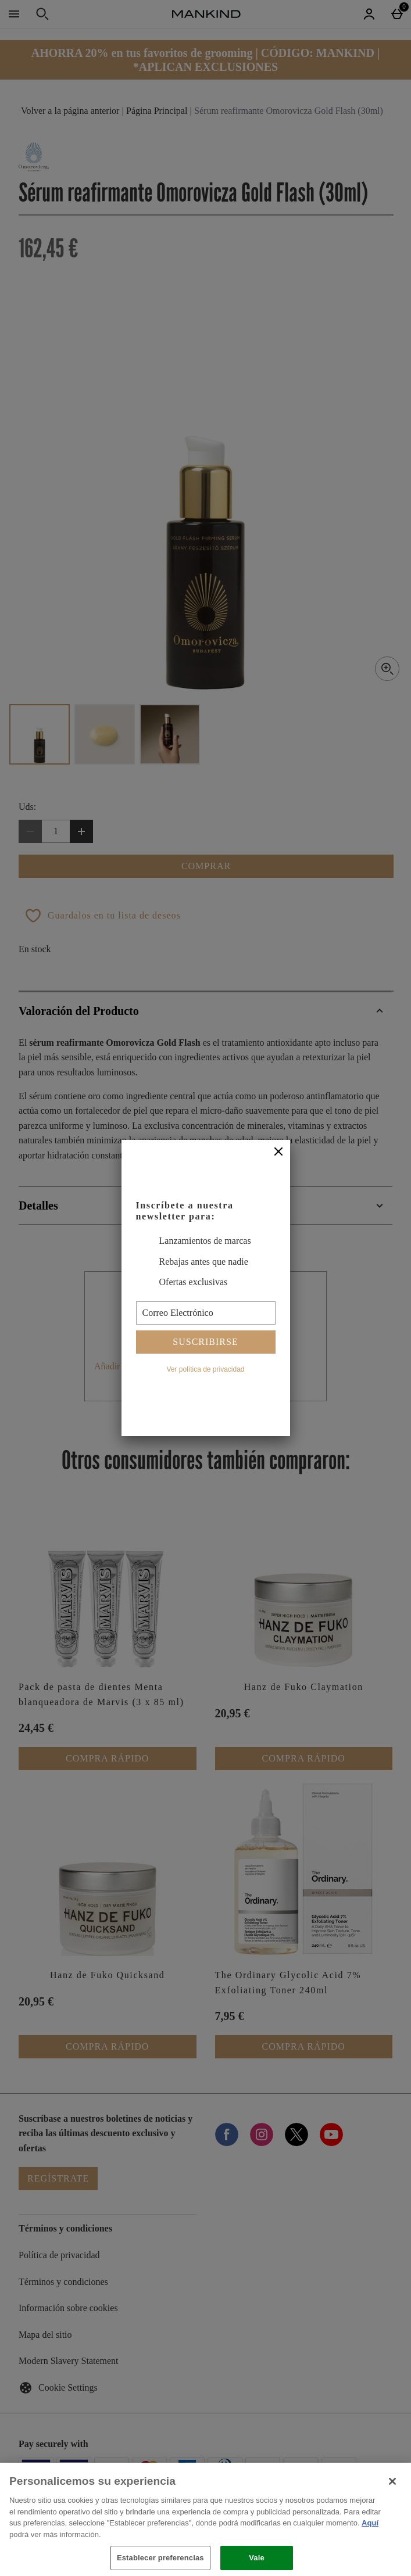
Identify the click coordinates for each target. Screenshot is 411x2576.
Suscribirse (205, 1342)
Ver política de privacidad (205, 1369)
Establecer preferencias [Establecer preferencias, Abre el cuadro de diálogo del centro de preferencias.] (160, 2557)
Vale (257, 2557)
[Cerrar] (278, 1152)
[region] (205, 2519)
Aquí (370, 2522)
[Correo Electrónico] (206, 1313)
